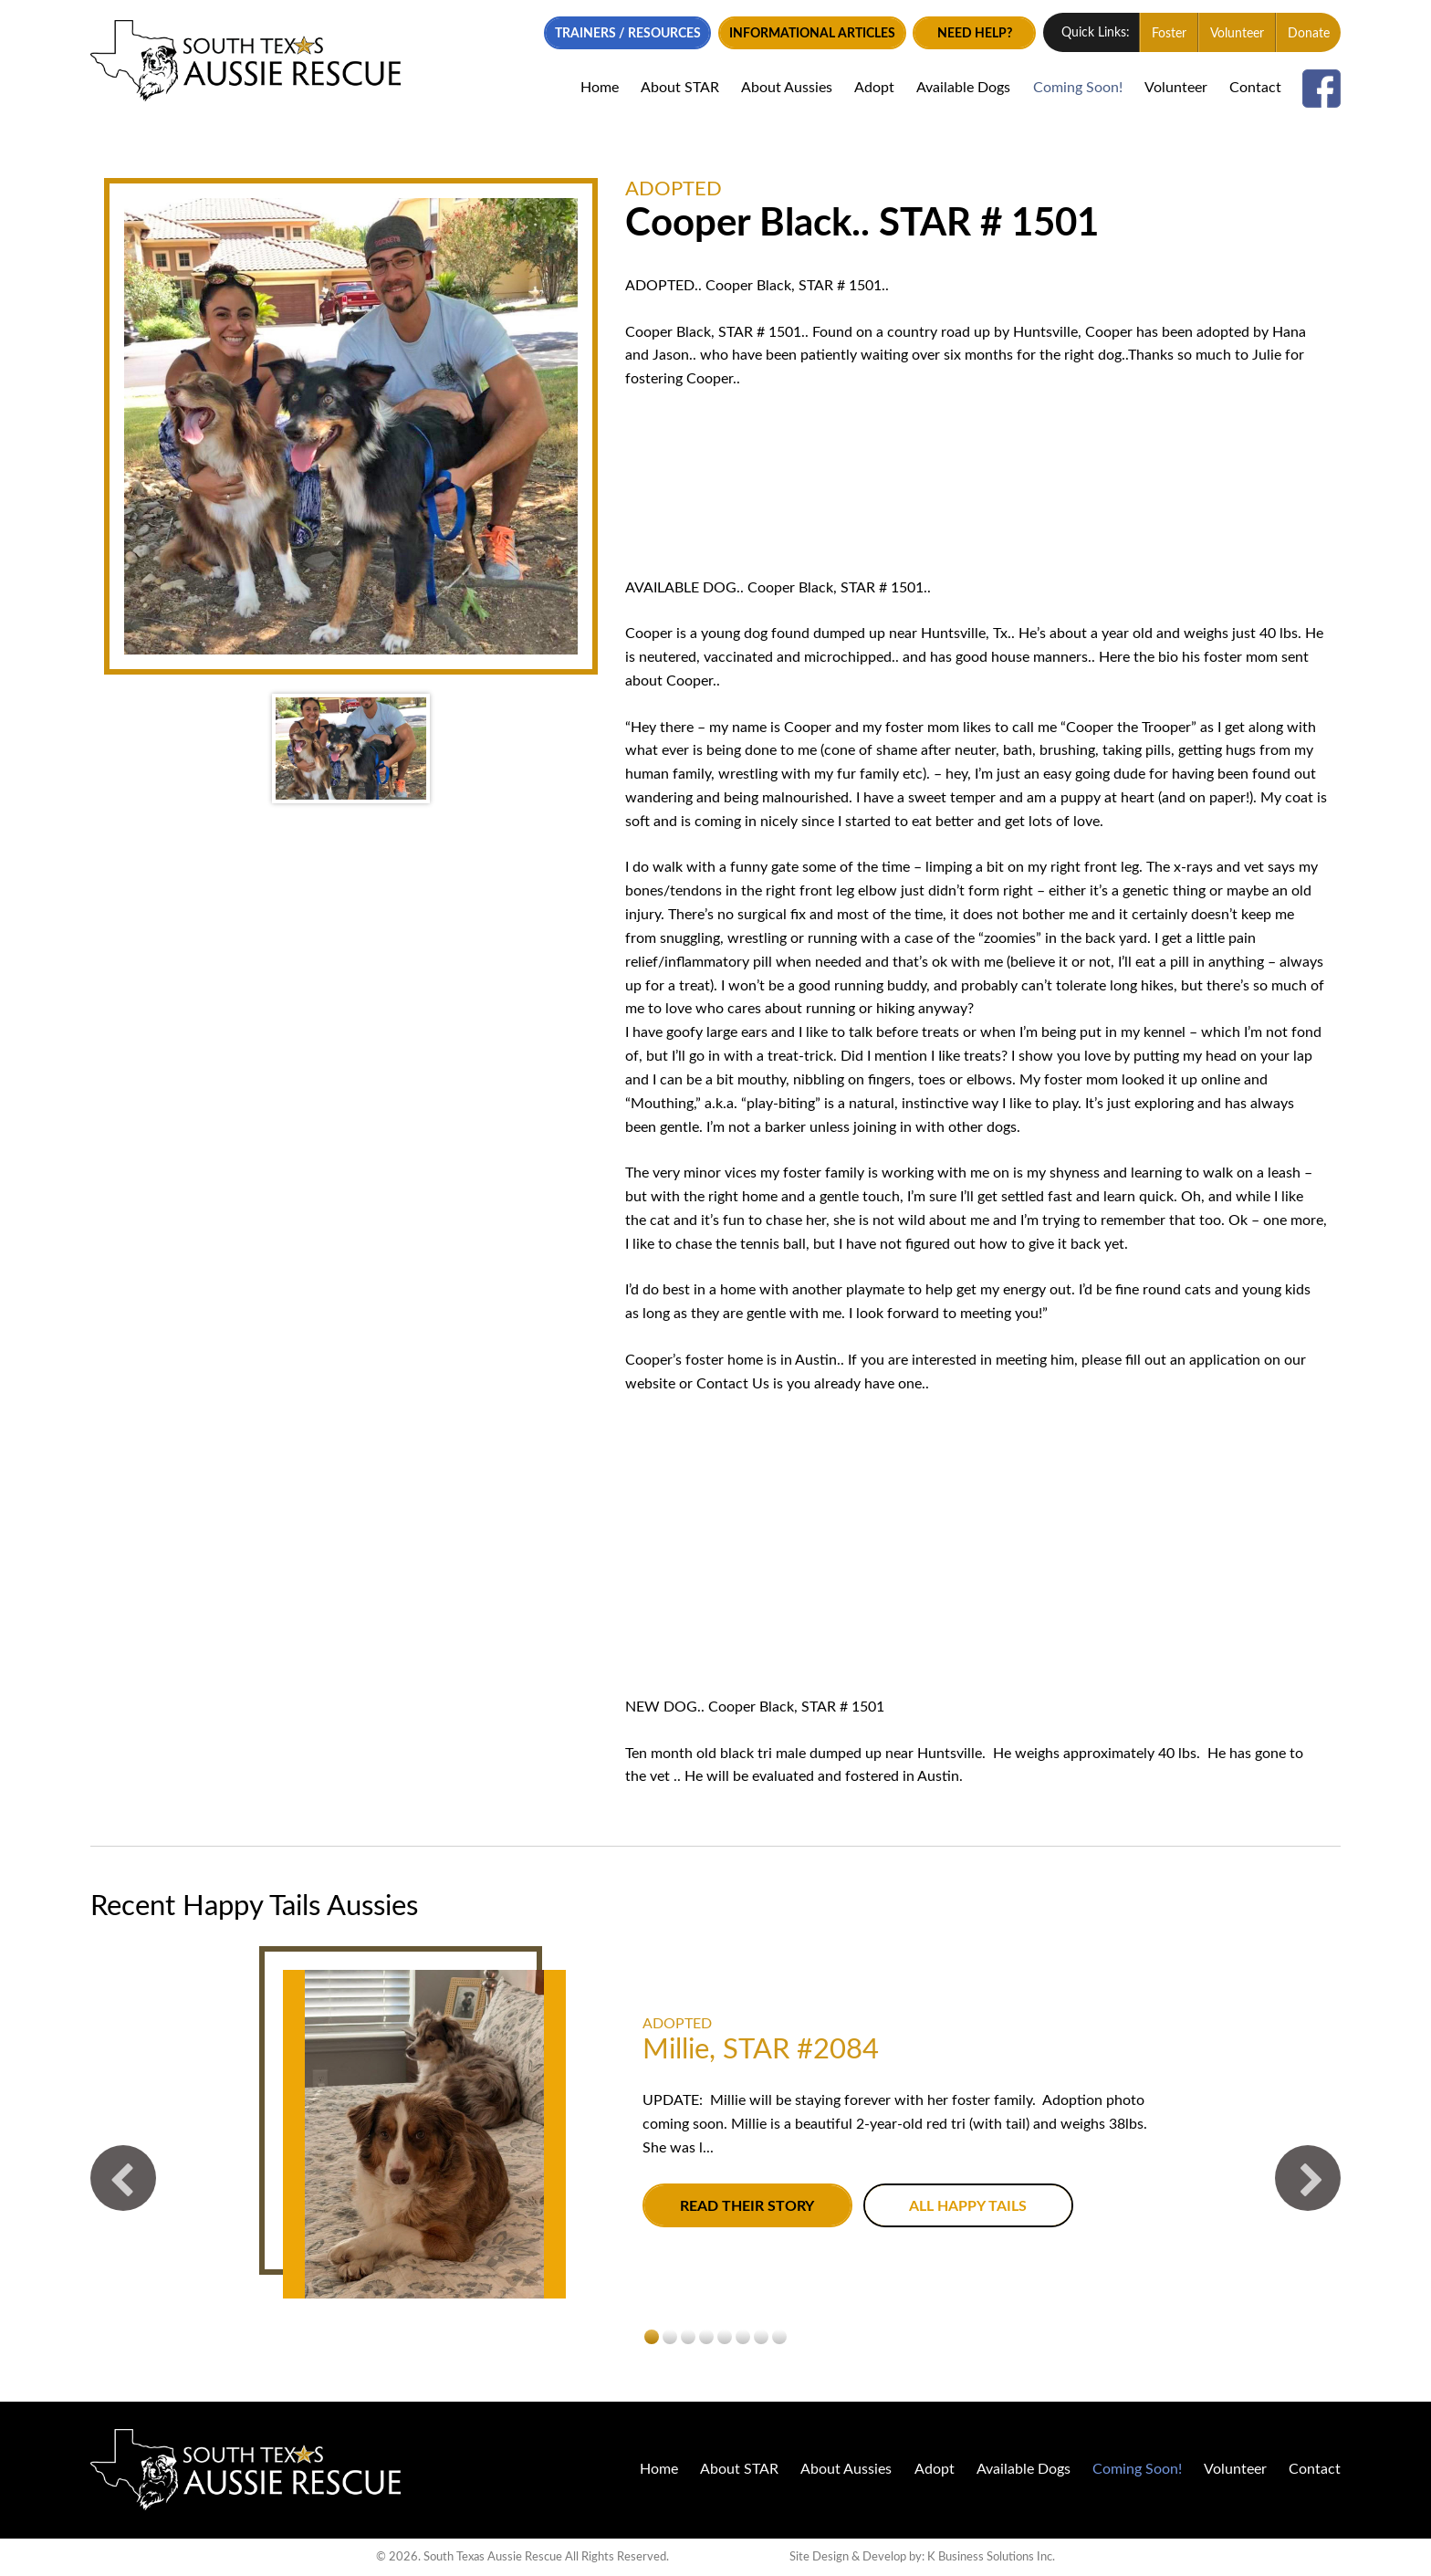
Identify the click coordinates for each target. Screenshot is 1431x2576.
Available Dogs (963, 88)
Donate (1309, 33)
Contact (1255, 88)
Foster (1169, 33)
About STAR (680, 88)
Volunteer (1237, 33)
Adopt (874, 88)
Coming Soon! (1078, 88)
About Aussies (786, 88)
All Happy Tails (968, 2206)
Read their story (747, 2206)
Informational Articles (812, 33)
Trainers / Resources (628, 33)
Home (599, 88)
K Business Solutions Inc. (991, 2556)
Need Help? (974, 33)
